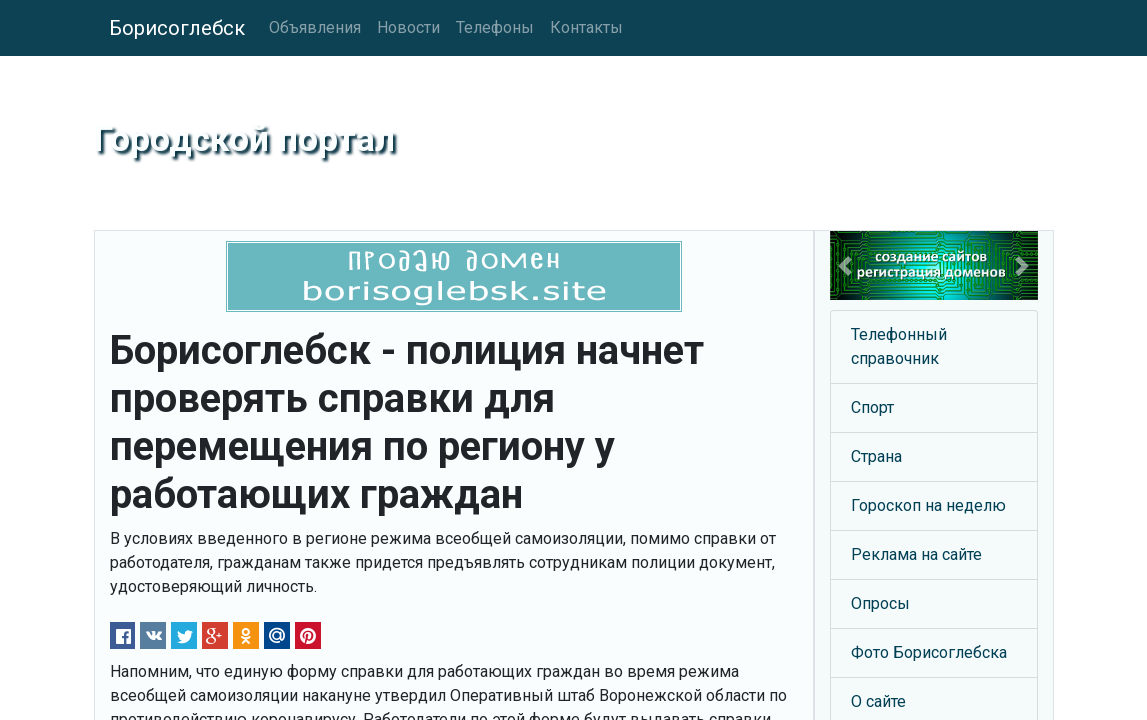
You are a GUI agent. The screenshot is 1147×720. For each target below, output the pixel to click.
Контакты (586, 27)
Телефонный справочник (899, 346)
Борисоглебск (177, 28)
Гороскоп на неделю (928, 505)
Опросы (880, 603)
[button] (845, 265)
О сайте (878, 701)
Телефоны (495, 27)
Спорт (872, 407)
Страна (876, 456)
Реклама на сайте (916, 554)
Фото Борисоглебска (929, 652)
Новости (408, 27)
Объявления (315, 27)
